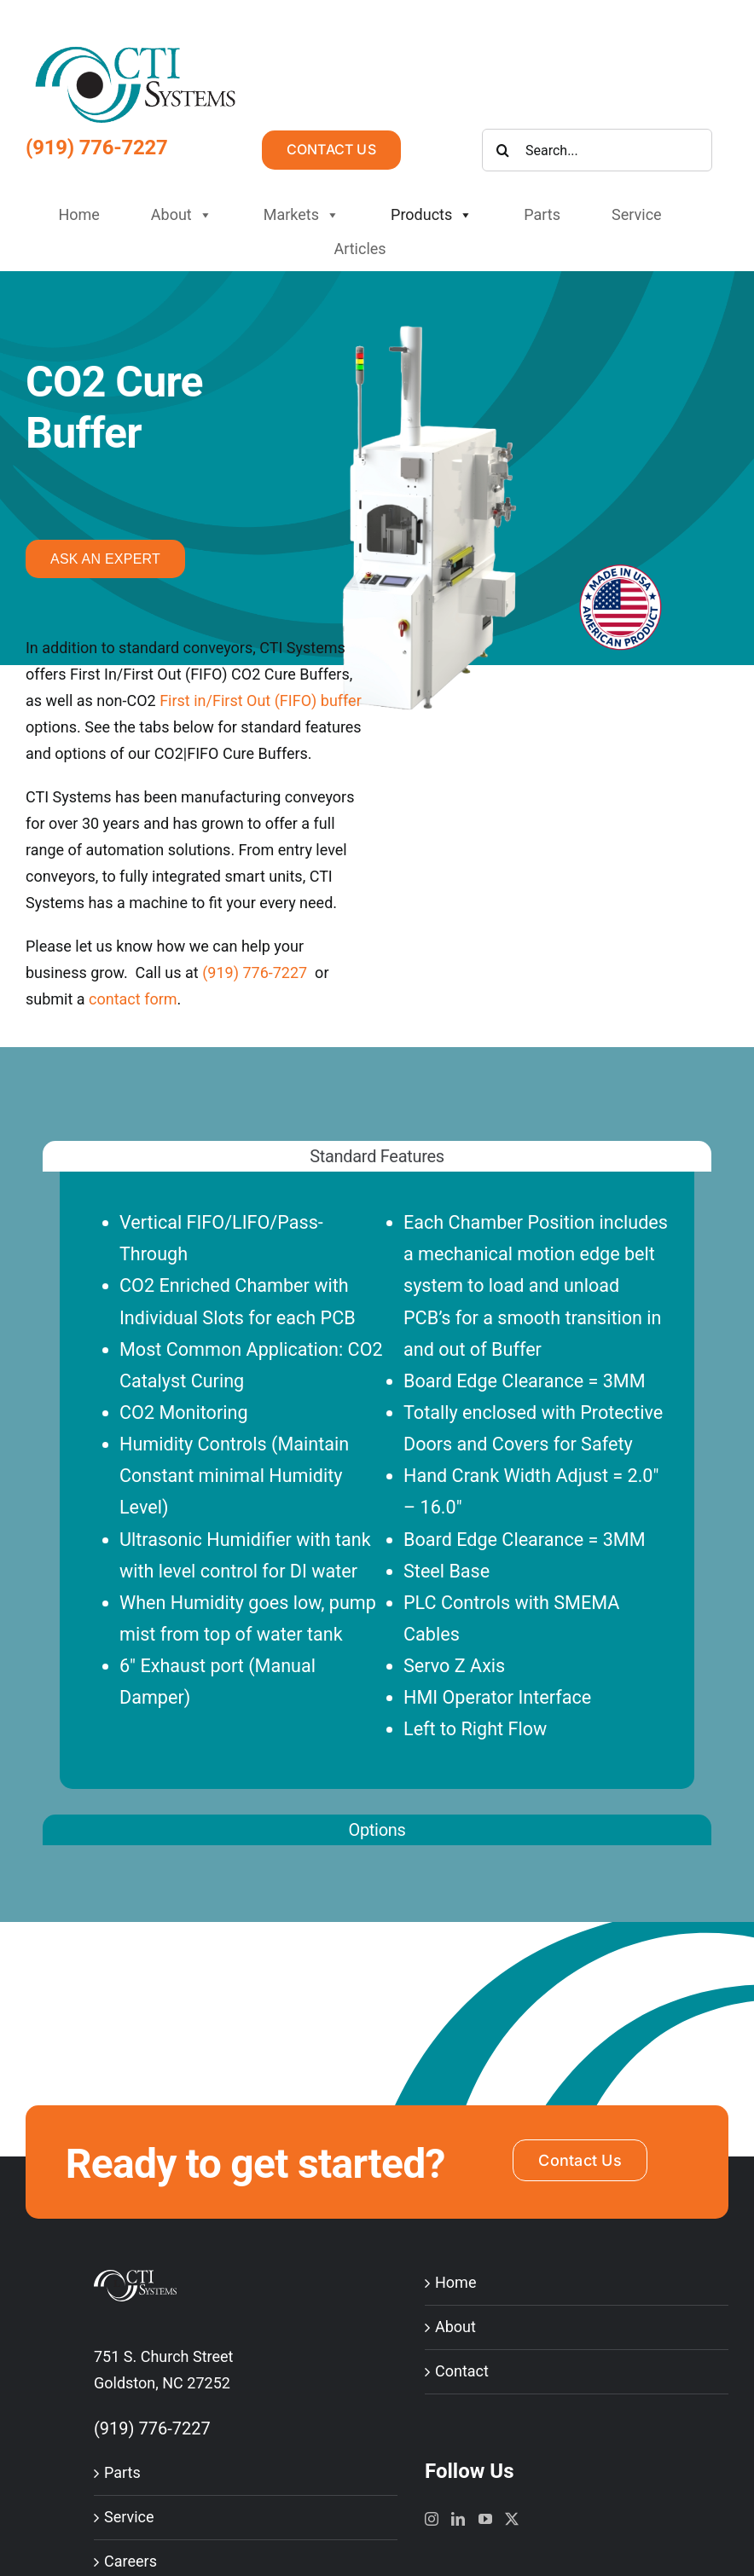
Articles (360, 249)
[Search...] (597, 150)
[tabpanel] (377, 1497)
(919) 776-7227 (97, 147)
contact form (133, 999)
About (181, 215)
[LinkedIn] (458, 2519)
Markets (301, 215)
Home (78, 214)
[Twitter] (512, 2519)
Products (432, 215)
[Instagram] (431, 2519)
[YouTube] (485, 2519)
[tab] (377, 1156)
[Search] (503, 150)
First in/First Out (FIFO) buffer (261, 700)
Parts (542, 214)
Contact (462, 2371)
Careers (130, 2561)
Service (637, 214)
